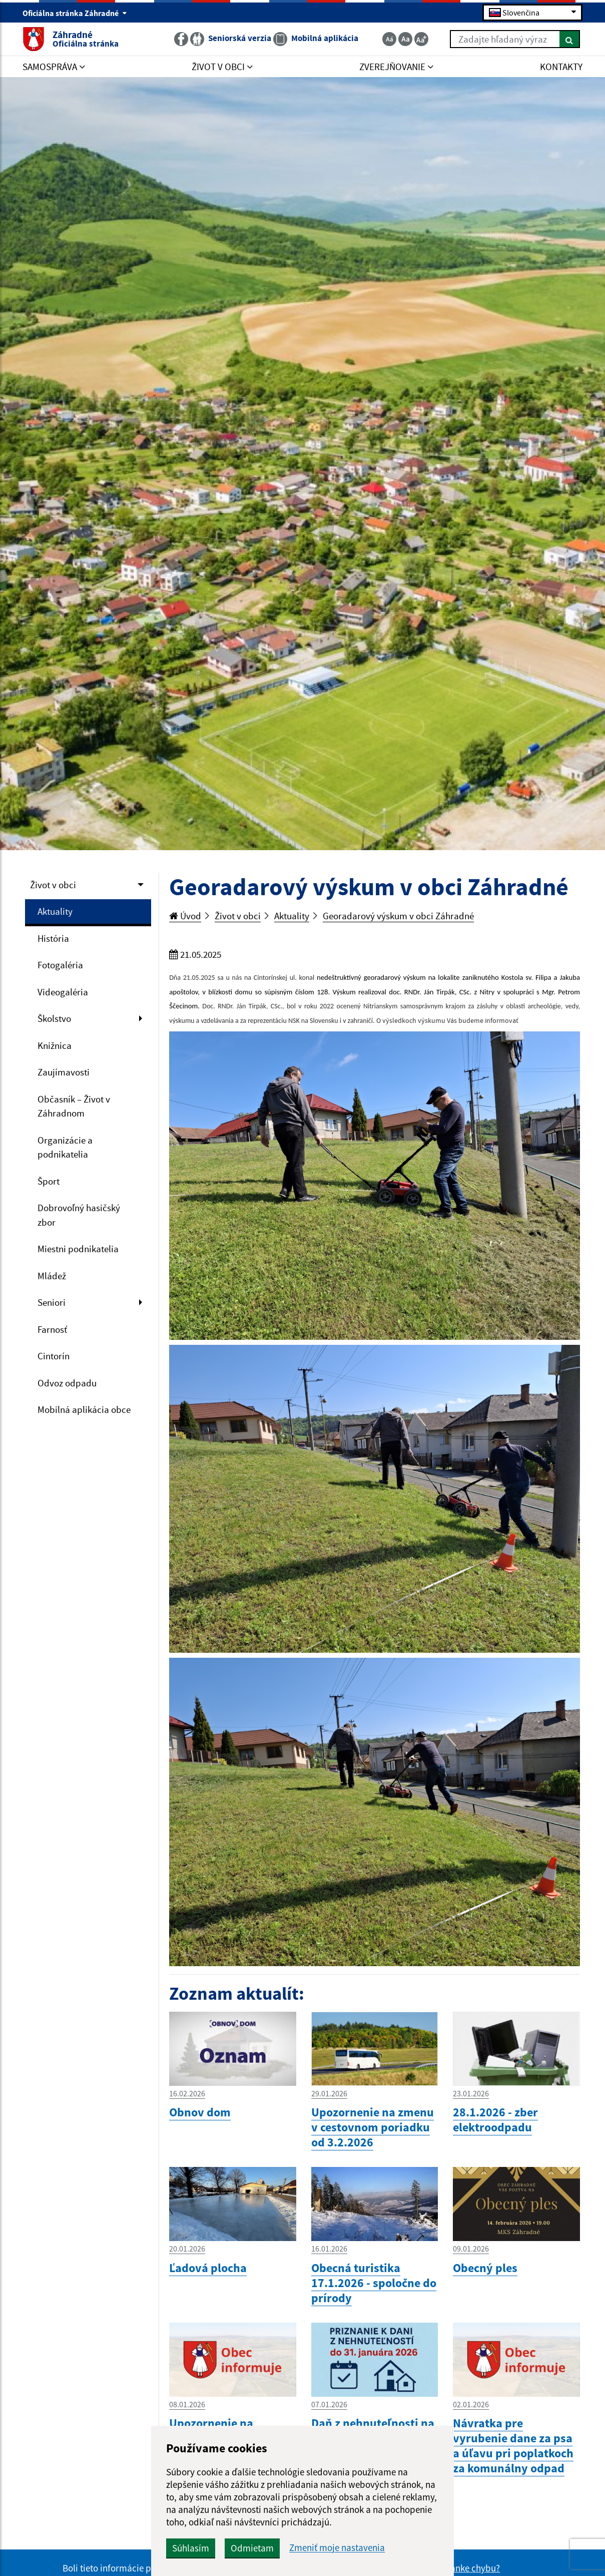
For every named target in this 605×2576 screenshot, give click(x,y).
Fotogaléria (60, 965)
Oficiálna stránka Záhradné (75, 13)
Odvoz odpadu (67, 1383)
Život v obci (53, 885)
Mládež (52, 1276)
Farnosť (52, 1329)
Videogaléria (63, 992)
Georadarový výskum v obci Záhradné (398, 916)
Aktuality (55, 911)
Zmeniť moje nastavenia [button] (337, 2547)
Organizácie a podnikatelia (65, 1147)
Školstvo (54, 1018)
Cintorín (54, 1356)
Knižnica (55, 1045)
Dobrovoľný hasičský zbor (79, 1215)
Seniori (52, 1302)
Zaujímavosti (64, 1072)
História (53, 938)
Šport (49, 1181)
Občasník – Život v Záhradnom (74, 1106)
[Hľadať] (569, 39)
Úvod (185, 916)
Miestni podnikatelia (78, 1249)
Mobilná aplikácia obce (84, 1409)
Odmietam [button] (252, 2548)
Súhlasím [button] (190, 2548)
